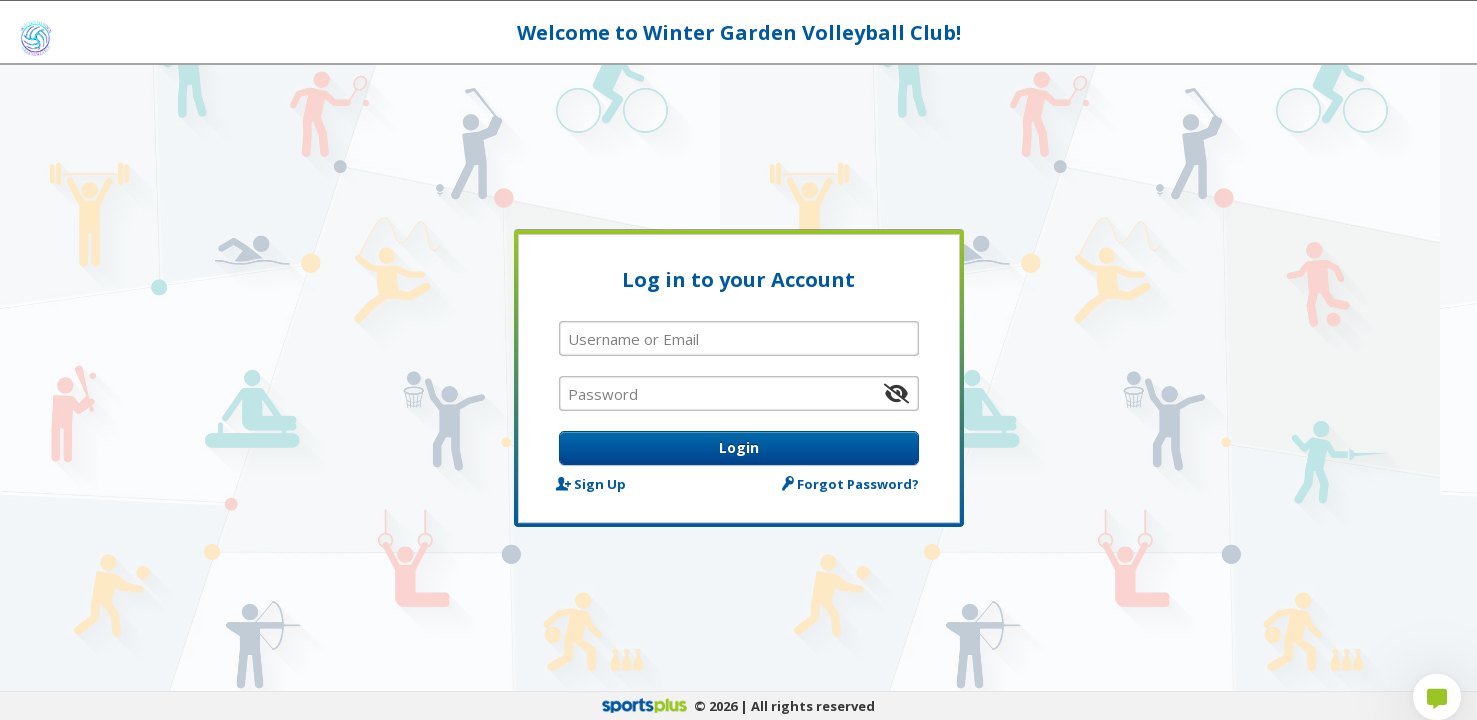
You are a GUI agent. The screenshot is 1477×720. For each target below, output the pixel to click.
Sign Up (592, 483)
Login (739, 447)
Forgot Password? (851, 483)
